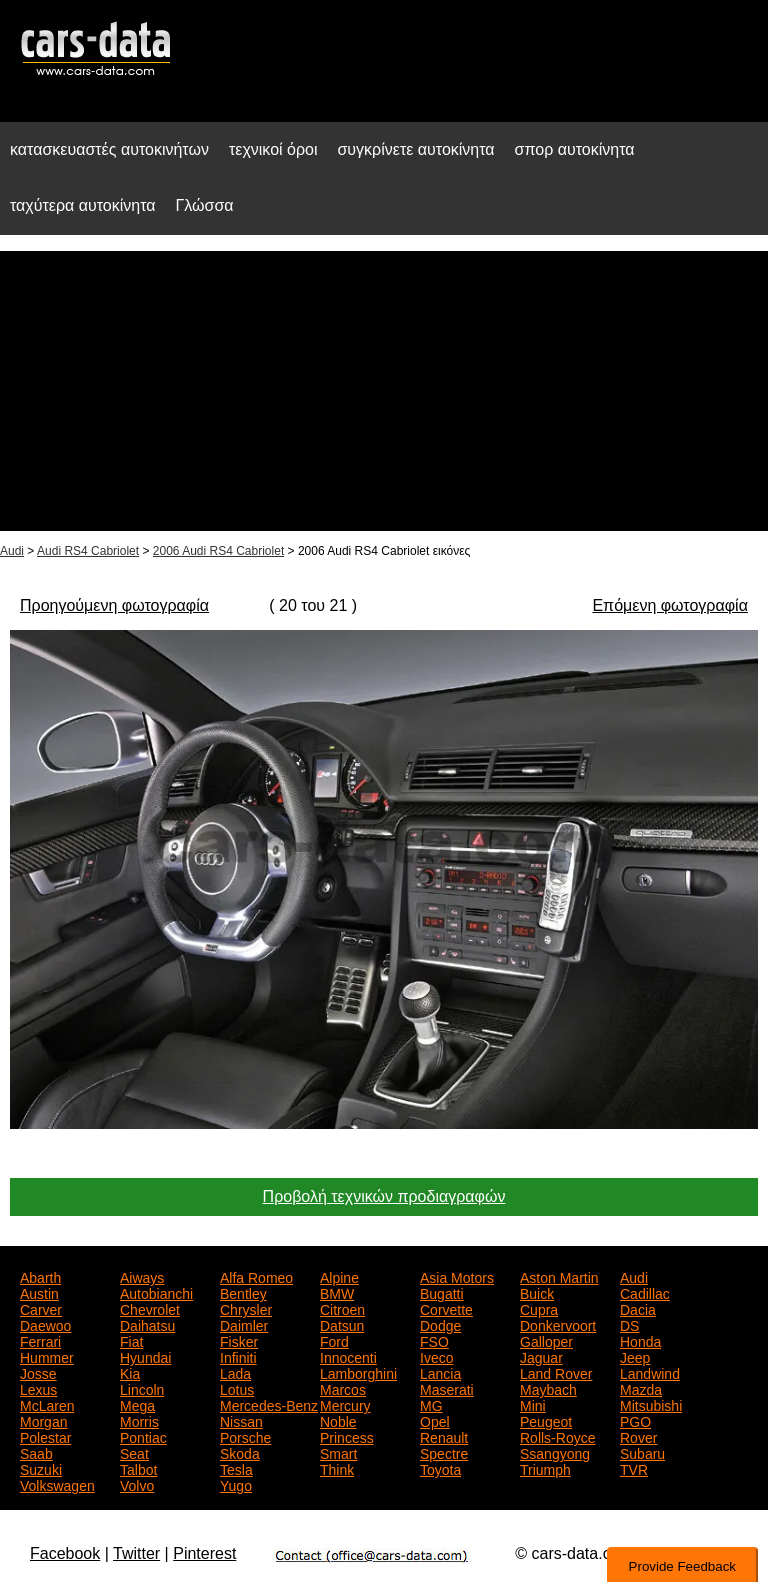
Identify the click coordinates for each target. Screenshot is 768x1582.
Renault (444, 1436)
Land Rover (556, 1372)
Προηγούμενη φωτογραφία (114, 605)
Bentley (243, 1292)
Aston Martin (559, 1276)
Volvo (137, 1484)
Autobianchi (156, 1292)
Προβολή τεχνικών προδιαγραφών (384, 1196)
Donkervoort (558, 1324)
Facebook (65, 1553)
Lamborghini (358, 1372)
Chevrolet (150, 1308)
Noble (338, 1420)
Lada (235, 1372)
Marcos (343, 1388)
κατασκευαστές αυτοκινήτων (109, 149)
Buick (537, 1292)
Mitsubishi (651, 1404)
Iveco (436, 1356)
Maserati (447, 1388)
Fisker (239, 1340)
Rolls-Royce (557, 1436)
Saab (36, 1452)
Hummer (47, 1356)
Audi (12, 551)
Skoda (240, 1452)
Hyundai (145, 1356)
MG (431, 1404)
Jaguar (541, 1356)
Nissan (241, 1420)
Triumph (545, 1468)
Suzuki (41, 1468)
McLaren (47, 1404)
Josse (38, 1372)
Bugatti (442, 1292)
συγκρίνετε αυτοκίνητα (415, 149)
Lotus (237, 1388)
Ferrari (40, 1340)
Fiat (131, 1340)
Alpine (339, 1276)
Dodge (440, 1324)
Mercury (345, 1404)
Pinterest (204, 1553)
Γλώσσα (205, 205)
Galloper (546, 1340)
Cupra (539, 1308)
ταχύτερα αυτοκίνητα (83, 205)
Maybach (548, 1388)
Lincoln (142, 1388)
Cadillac (645, 1292)
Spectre (444, 1452)
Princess (347, 1436)
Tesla (236, 1468)
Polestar (45, 1436)
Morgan (43, 1420)
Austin (39, 1292)
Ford (334, 1340)
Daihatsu (147, 1324)
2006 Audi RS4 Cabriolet (218, 551)
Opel (435, 1420)
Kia (130, 1372)
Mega (137, 1404)
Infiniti (238, 1356)
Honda (640, 1340)
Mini (533, 1404)
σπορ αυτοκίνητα (575, 149)
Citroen (342, 1308)
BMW (337, 1292)
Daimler (244, 1324)
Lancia (440, 1372)
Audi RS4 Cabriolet (88, 551)
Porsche (245, 1436)
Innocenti (348, 1356)
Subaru (642, 1452)
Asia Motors (457, 1276)
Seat (134, 1452)
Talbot (138, 1468)
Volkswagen (57, 1484)
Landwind (650, 1372)
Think (337, 1468)
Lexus (38, 1388)
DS (629, 1324)
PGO (635, 1420)
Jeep (635, 1356)
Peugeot (546, 1420)
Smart (338, 1452)
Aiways (142, 1276)
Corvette (446, 1308)
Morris (139, 1420)
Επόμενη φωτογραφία (669, 605)
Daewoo (45, 1324)
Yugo (236, 1484)
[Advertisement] (384, 391)
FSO (434, 1340)
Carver (41, 1308)
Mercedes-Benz (269, 1404)
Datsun (342, 1324)
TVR (634, 1468)
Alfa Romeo (256, 1276)
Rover (638, 1436)
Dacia (638, 1308)
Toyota (440, 1468)
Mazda (641, 1388)
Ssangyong (555, 1452)
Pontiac (143, 1436)
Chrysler (246, 1308)
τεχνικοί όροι (273, 149)
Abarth (40, 1276)
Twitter (136, 1553)
